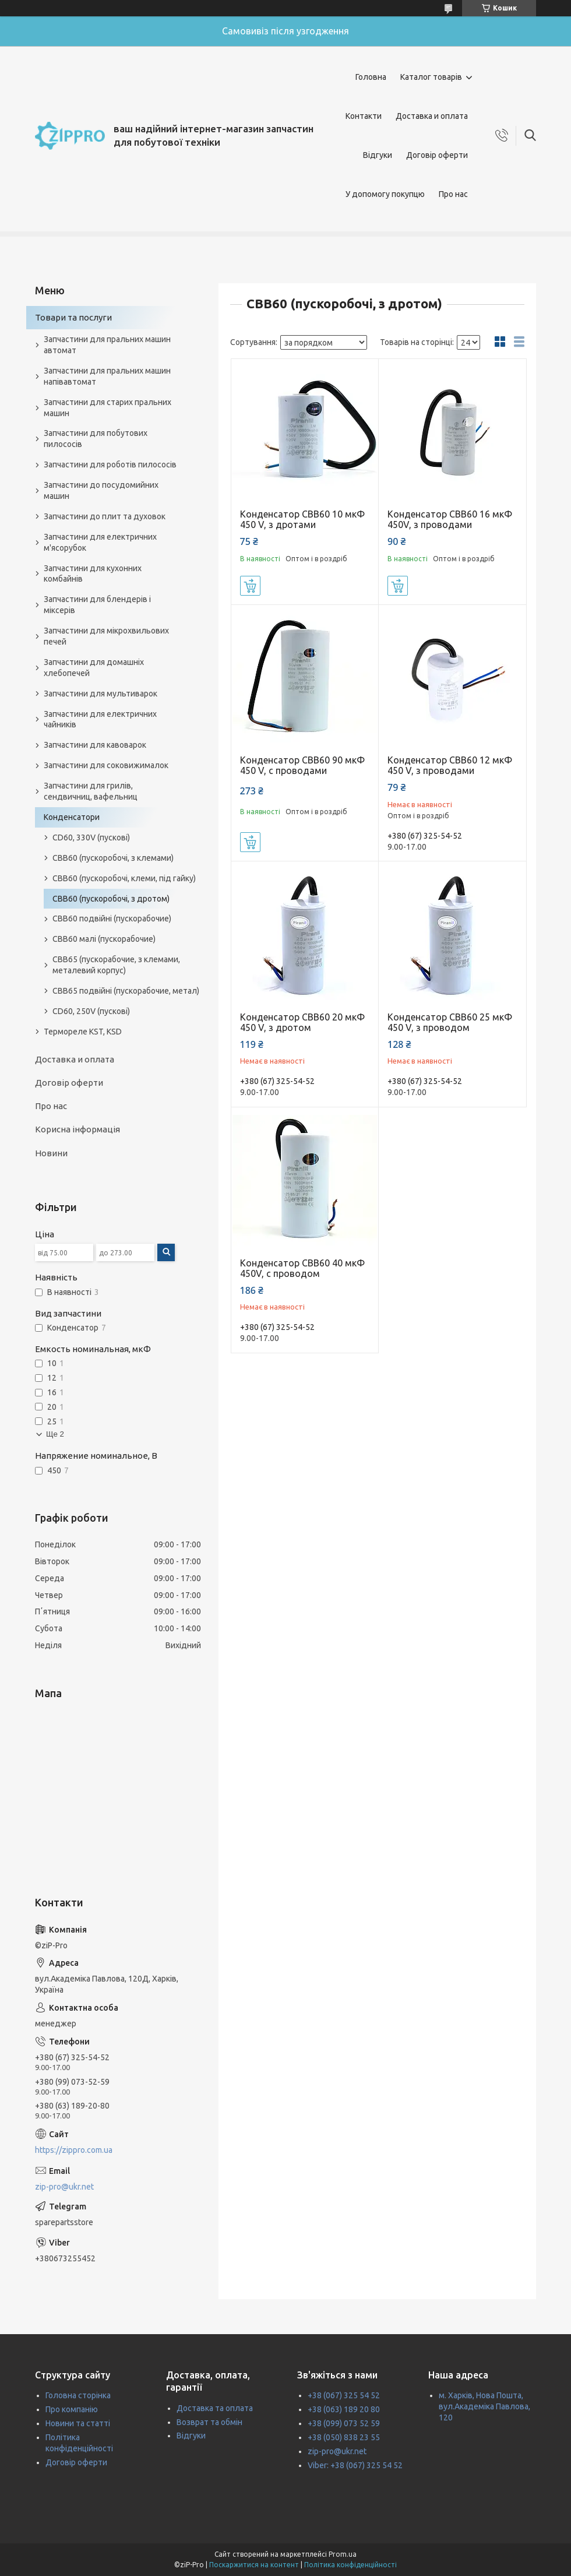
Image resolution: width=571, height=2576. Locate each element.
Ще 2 (55, 1434)
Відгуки (377, 155)
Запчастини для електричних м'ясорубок (100, 542)
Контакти (364, 116)
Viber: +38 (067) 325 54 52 (355, 2465)
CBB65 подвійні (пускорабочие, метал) (125, 990)
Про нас (453, 194)
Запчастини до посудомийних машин (101, 490)
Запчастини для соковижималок (106, 765)
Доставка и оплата (432, 116)
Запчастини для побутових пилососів (95, 438)
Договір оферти (437, 155)
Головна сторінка (78, 2395)
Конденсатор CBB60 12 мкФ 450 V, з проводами (449, 765)
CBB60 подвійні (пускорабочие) (111, 918)
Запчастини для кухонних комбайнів (93, 574)
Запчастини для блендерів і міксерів (97, 604)
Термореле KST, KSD (83, 1031)
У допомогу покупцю (385, 194)
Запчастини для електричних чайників (100, 719)
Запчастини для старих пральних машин (107, 407)
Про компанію (71, 2409)
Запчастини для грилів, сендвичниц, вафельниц (91, 791)
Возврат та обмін (209, 2422)
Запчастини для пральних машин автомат (107, 345)
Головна (370, 77)
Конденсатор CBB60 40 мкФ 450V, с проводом (302, 1268)
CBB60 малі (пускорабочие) (104, 939)
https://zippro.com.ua (73, 2150)
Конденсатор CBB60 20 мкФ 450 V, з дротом (302, 1022)
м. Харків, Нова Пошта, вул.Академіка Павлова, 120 (484, 2406)
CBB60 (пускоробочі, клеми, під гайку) (124, 878)
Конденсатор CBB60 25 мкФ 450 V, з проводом (449, 1022)
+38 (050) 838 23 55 (344, 2437)
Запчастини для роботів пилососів (110, 464)
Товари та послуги (73, 317)
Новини (51, 1153)
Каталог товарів (431, 77)
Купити (250, 586)
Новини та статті (77, 2423)
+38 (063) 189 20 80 (344, 2409)
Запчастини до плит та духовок (104, 516)
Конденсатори (72, 817)
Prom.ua (343, 2554)
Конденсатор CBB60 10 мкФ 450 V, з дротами (302, 519)
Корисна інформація (77, 1129)
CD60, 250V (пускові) (91, 1011)
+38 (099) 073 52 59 (344, 2423)
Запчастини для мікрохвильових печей (106, 636)
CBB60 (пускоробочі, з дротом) (111, 898)
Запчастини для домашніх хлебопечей (94, 667)
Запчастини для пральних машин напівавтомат (107, 376)
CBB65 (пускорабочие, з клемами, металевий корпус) (116, 965)
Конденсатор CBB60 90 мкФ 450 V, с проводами (302, 765)
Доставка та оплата (215, 2408)
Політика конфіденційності (350, 2564)
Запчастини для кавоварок (95, 744)
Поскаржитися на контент (254, 2564)
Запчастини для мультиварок (100, 693)
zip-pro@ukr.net (64, 2186)
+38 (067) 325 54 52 (344, 2395)
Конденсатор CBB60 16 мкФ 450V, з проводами (449, 519)
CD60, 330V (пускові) (91, 837)
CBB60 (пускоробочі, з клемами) (113, 858)
